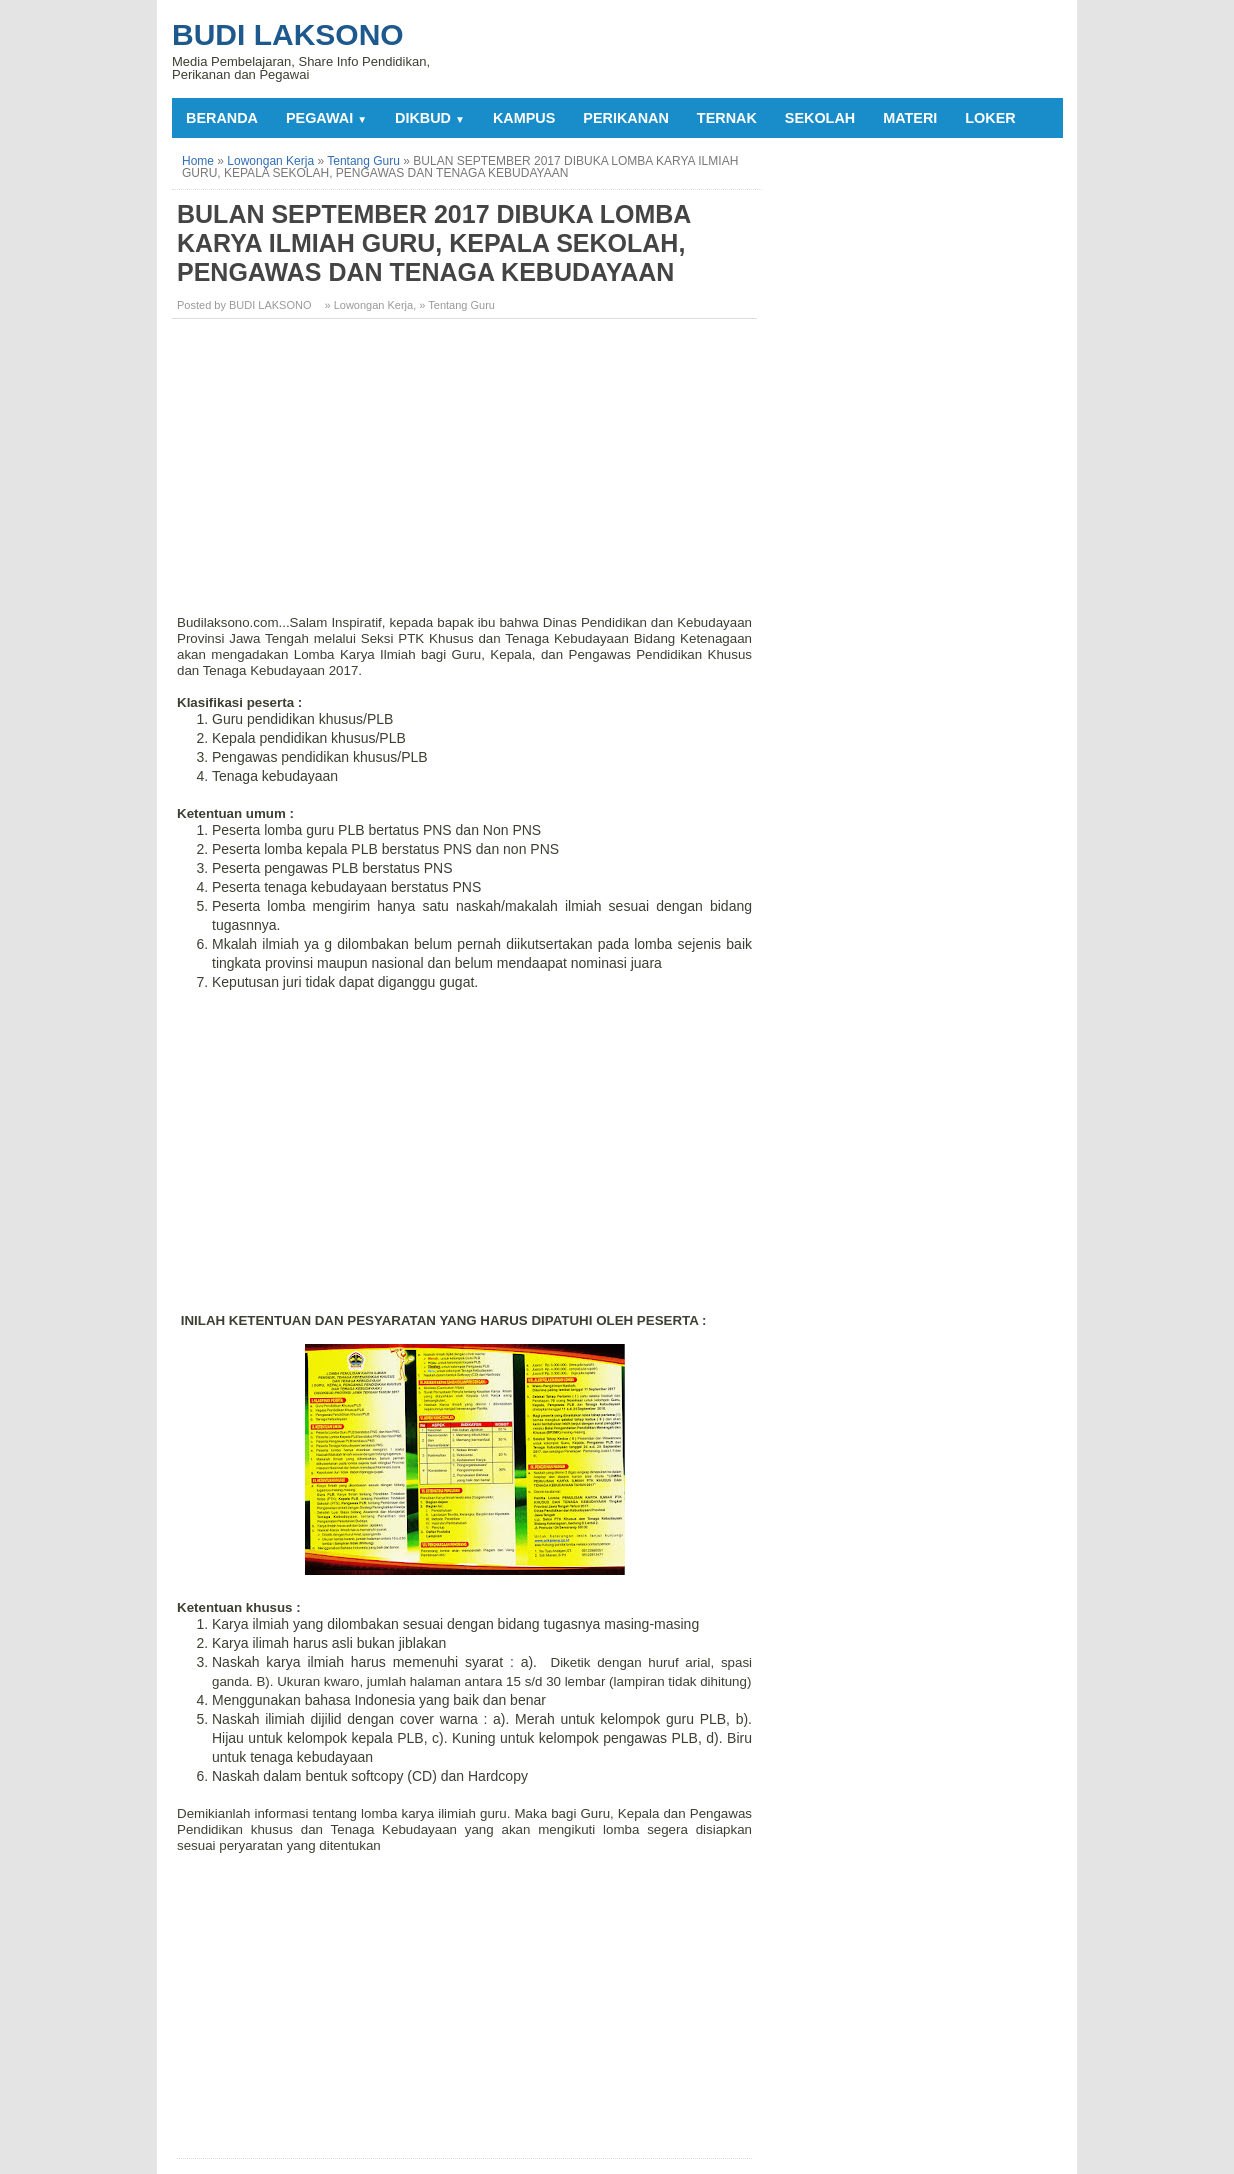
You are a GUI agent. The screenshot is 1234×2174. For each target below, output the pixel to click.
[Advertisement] (467, 474)
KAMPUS (524, 118)
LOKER (990, 118)
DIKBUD (430, 118)
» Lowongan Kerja (369, 305)
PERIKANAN (626, 118)
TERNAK (727, 118)
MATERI (910, 118)
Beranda (222, 118)
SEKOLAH (820, 118)
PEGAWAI (326, 118)
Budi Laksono (288, 34)
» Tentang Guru (457, 305)
